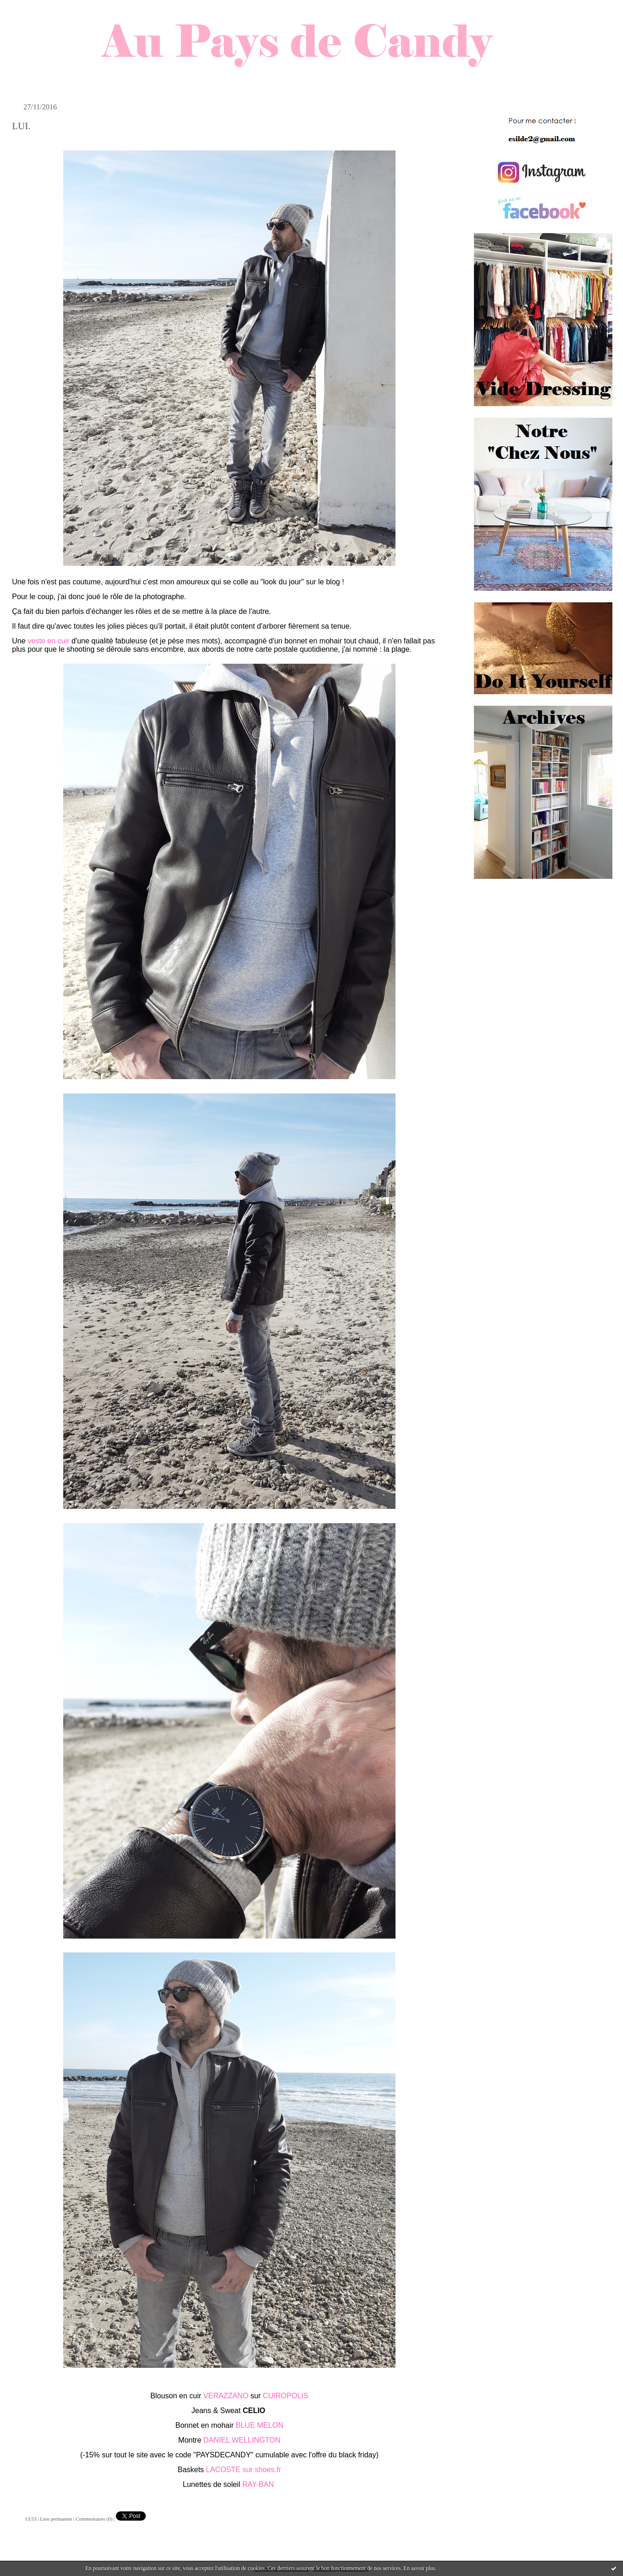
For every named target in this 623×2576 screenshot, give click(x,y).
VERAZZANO (226, 2396)
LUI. (21, 126)
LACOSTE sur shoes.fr (243, 2470)
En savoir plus (419, 2568)
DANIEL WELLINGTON (242, 2440)
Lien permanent (56, 2519)
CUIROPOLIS (285, 2396)
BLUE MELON (259, 2425)
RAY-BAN (259, 2484)
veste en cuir (49, 641)
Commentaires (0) (94, 2519)
